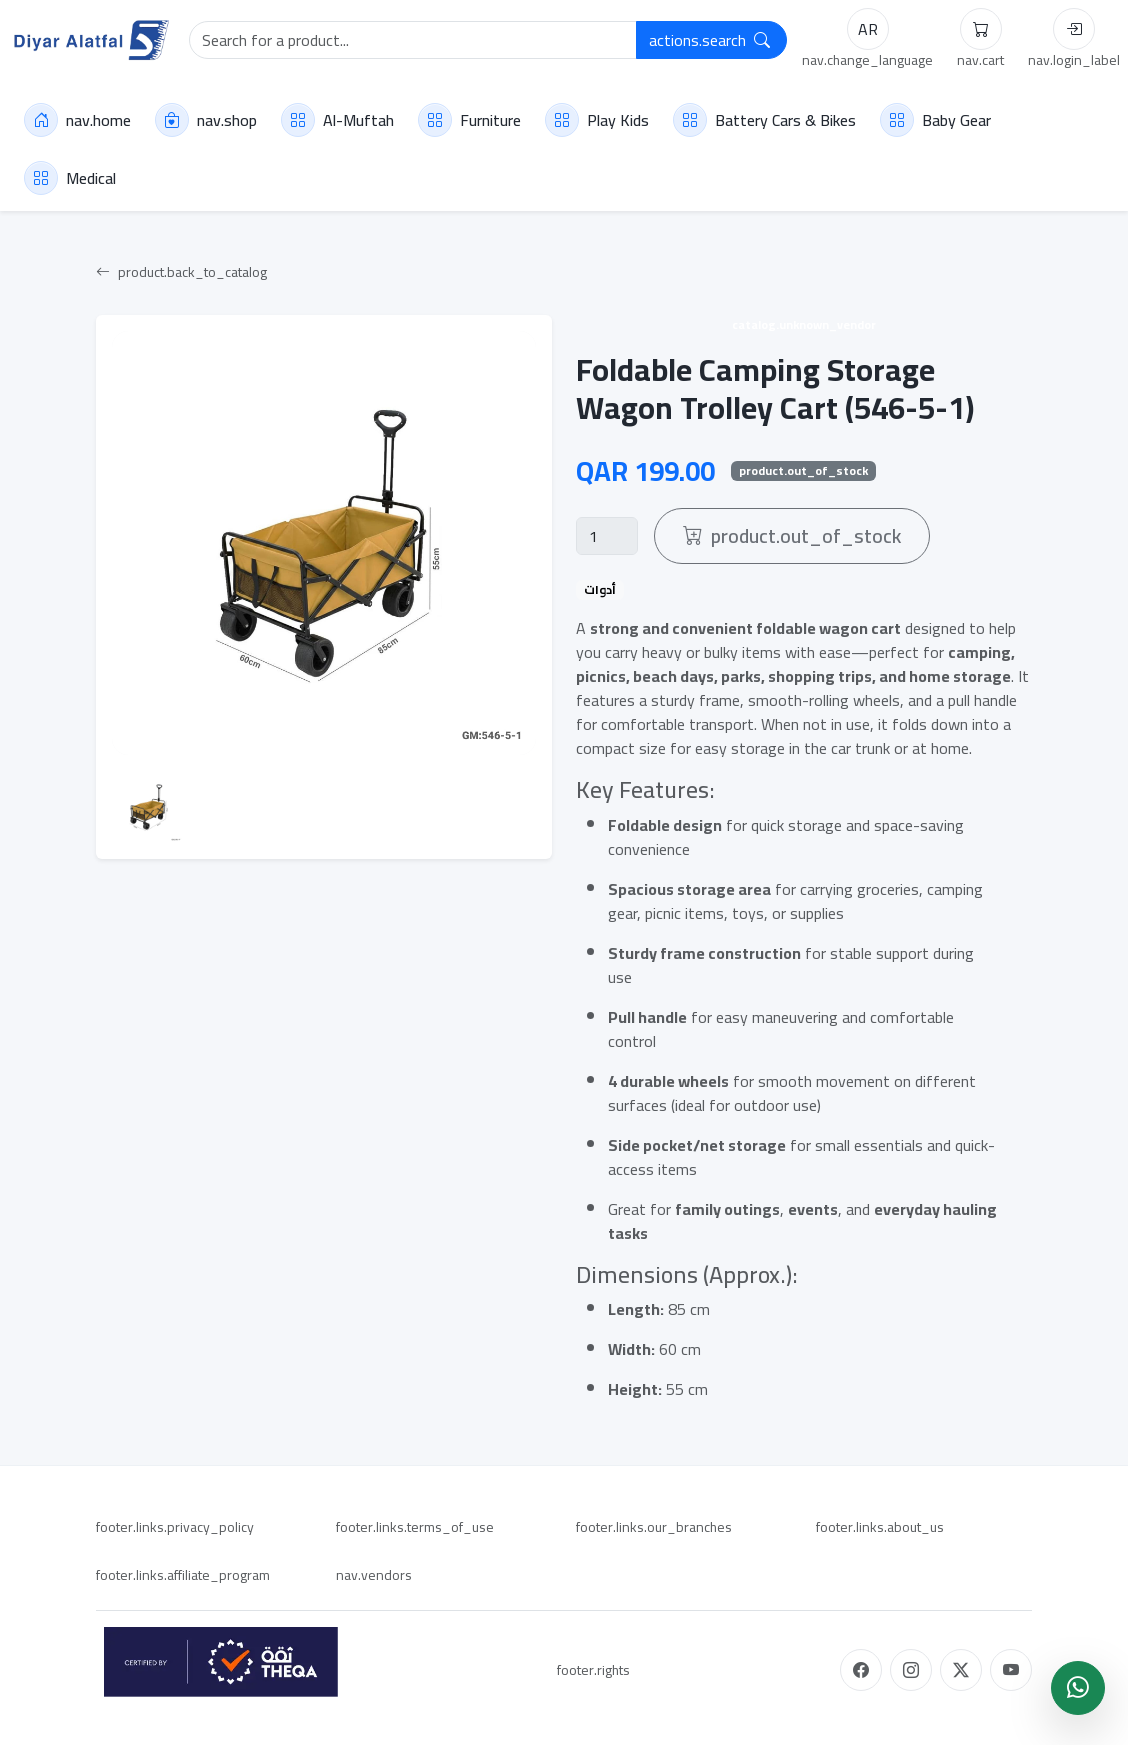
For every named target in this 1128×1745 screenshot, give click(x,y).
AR (868, 29)
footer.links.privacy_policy (175, 1527)
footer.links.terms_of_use (415, 1527)
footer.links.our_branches (654, 1527)
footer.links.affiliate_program (183, 1575)
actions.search (709, 40)
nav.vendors (374, 1575)
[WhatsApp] (1078, 1688)
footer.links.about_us (880, 1527)
